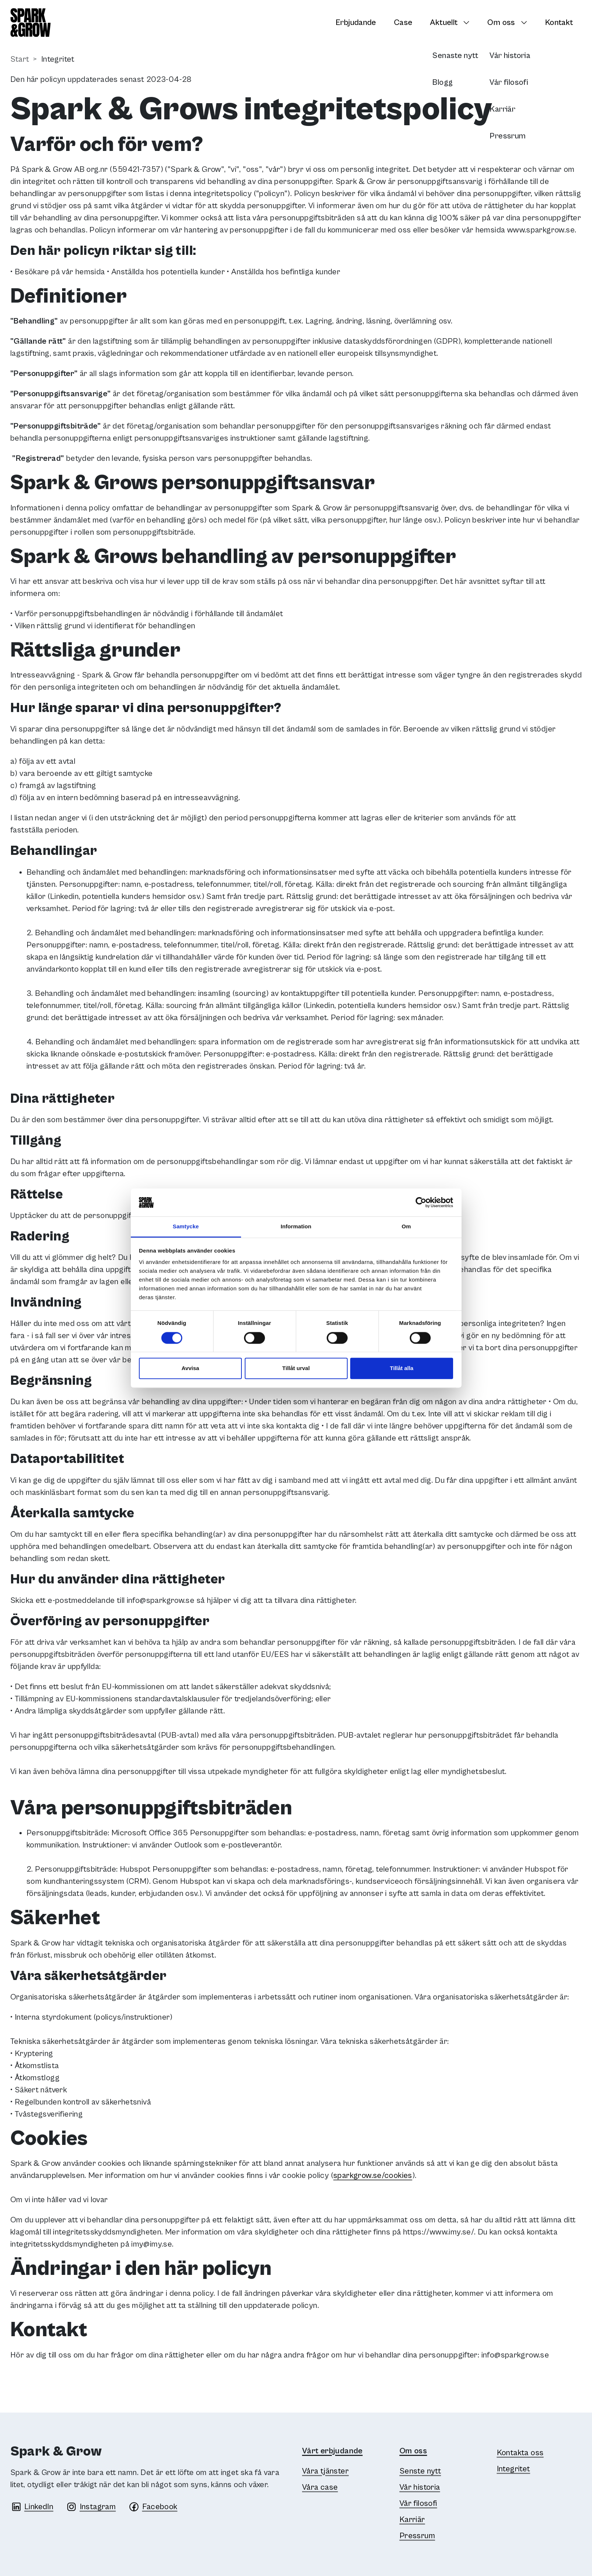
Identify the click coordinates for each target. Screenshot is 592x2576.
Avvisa (190, 1368)
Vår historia (419, 2487)
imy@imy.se (151, 2244)
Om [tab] (406, 1227)
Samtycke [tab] (186, 1227)
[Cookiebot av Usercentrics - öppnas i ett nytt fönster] (421, 1202)
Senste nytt (420, 2471)
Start (19, 59)
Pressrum (417, 2535)
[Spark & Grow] (30, 22)
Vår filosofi (418, 2503)
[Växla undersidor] (468, 22)
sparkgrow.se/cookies (372, 2175)
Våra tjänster (325, 2471)
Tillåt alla (401, 1368)
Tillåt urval (296, 1368)
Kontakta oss (520, 2452)
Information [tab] (296, 1227)
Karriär (412, 2519)
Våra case (320, 2487)
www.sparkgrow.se (540, 230)
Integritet (513, 2469)
